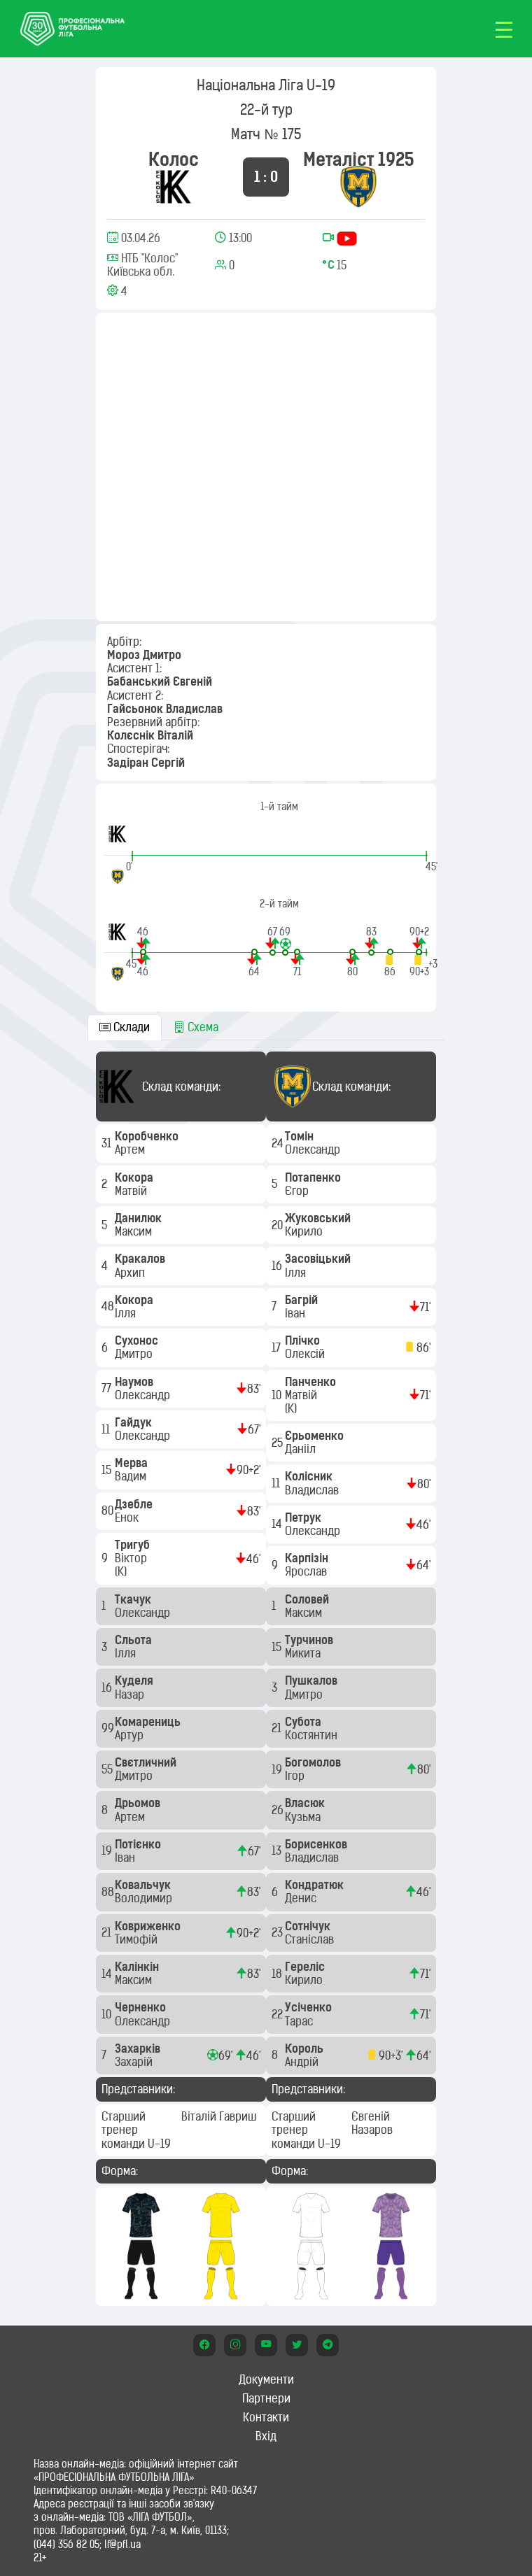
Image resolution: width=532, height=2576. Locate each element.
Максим (135, 1231)
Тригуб (134, 1545)
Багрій (303, 1300)
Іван (126, 1857)
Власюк (306, 1803)
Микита (304, 1653)
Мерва (132, 1463)
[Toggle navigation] (504, 29)
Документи (266, 2379)
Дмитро (135, 1354)
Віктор (132, 1558)
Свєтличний (147, 1762)
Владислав (313, 1490)
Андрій (303, 2062)
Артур (130, 1735)
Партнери (266, 2398)
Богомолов (314, 1762)
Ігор (296, 1776)
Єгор (298, 1191)
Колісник (310, 1476)
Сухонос (138, 1340)
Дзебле (135, 1504)
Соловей (308, 1599)
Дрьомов (139, 1803)
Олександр (144, 1395)
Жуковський (319, 1218)
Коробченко (148, 1136)
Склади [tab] (124, 1027)
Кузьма (304, 1817)
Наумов (135, 1382)
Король (305, 2048)
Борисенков (317, 1844)
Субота (304, 1722)
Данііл (301, 1449)
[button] (142, 941)
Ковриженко (149, 1926)
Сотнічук (309, 1926)
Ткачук (134, 1599)
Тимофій (137, 1939)
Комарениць (149, 1722)
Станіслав (311, 1939)
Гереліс (306, 1967)
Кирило (305, 1231)
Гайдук (135, 1422)
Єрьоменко (315, 1436)
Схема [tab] (196, 1027)
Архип (131, 1273)
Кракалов (141, 1259)
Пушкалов (312, 1680)
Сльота (135, 1640)
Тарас (300, 2021)
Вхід (265, 2436)
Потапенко (314, 1177)
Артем (131, 1149)
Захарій (135, 2062)
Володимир (145, 1898)
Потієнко (139, 1844)
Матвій (132, 1191)
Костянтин (312, 1735)
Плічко (304, 1340)
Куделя (135, 1680)
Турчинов (310, 1640)
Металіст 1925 (358, 159)
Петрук (304, 1517)
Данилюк (139, 1218)
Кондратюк (315, 1885)
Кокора (135, 1177)
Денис (302, 1898)
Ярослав (307, 1571)
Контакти (266, 2417)
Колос (173, 159)
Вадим (132, 1476)
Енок (128, 1517)
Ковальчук (144, 1885)
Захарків (139, 2048)
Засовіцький (319, 1259)
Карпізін (308, 1558)
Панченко (312, 1382)
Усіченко (310, 2007)
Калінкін (138, 1967)
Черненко (142, 2007)
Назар (131, 1694)
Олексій (306, 1354)
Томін (300, 1136)
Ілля (127, 1313)
